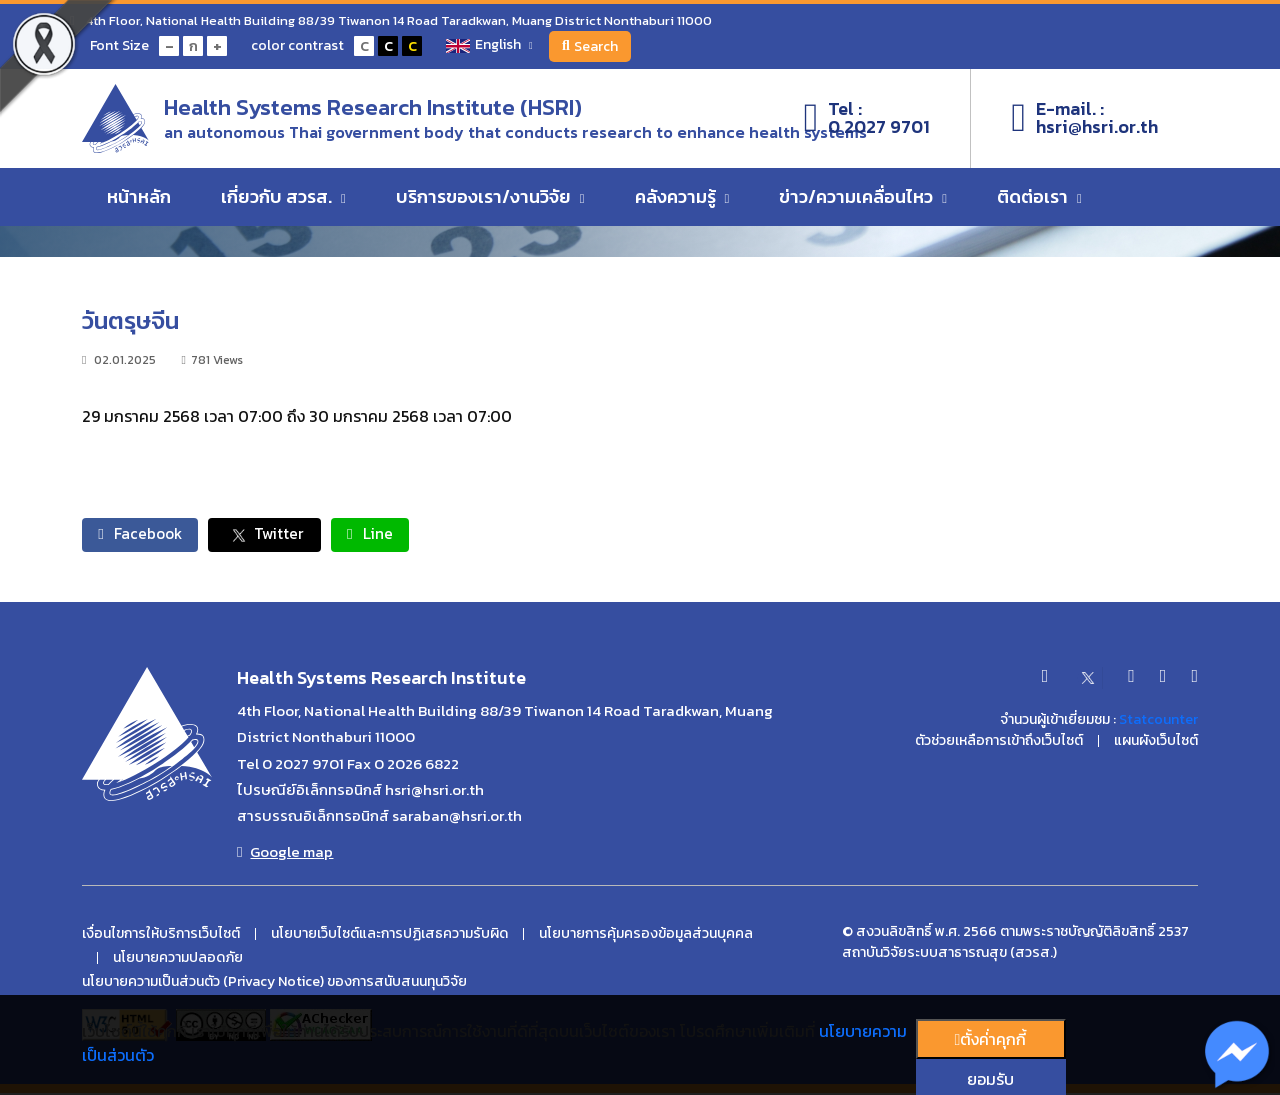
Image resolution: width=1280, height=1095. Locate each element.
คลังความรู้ (682, 201)
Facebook (145, 535)
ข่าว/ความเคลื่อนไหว (863, 201)
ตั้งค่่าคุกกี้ (991, 1039)
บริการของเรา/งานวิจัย (490, 201)
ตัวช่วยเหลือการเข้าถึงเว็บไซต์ (999, 743)
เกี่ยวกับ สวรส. (283, 201)
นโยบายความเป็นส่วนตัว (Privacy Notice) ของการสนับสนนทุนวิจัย (274, 984)
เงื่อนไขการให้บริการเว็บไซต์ (161, 936)
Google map (285, 854)
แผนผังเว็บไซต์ (1156, 743)
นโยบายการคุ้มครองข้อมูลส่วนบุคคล (646, 936)
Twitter (279, 535)
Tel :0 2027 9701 (867, 121)
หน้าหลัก (139, 201)
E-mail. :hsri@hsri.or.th (1084, 121)
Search (596, 46)
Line (393, 535)
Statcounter (1158, 721)
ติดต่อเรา (1039, 201)
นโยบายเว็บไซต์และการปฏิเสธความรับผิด (389, 936)
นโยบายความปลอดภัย (178, 960)
